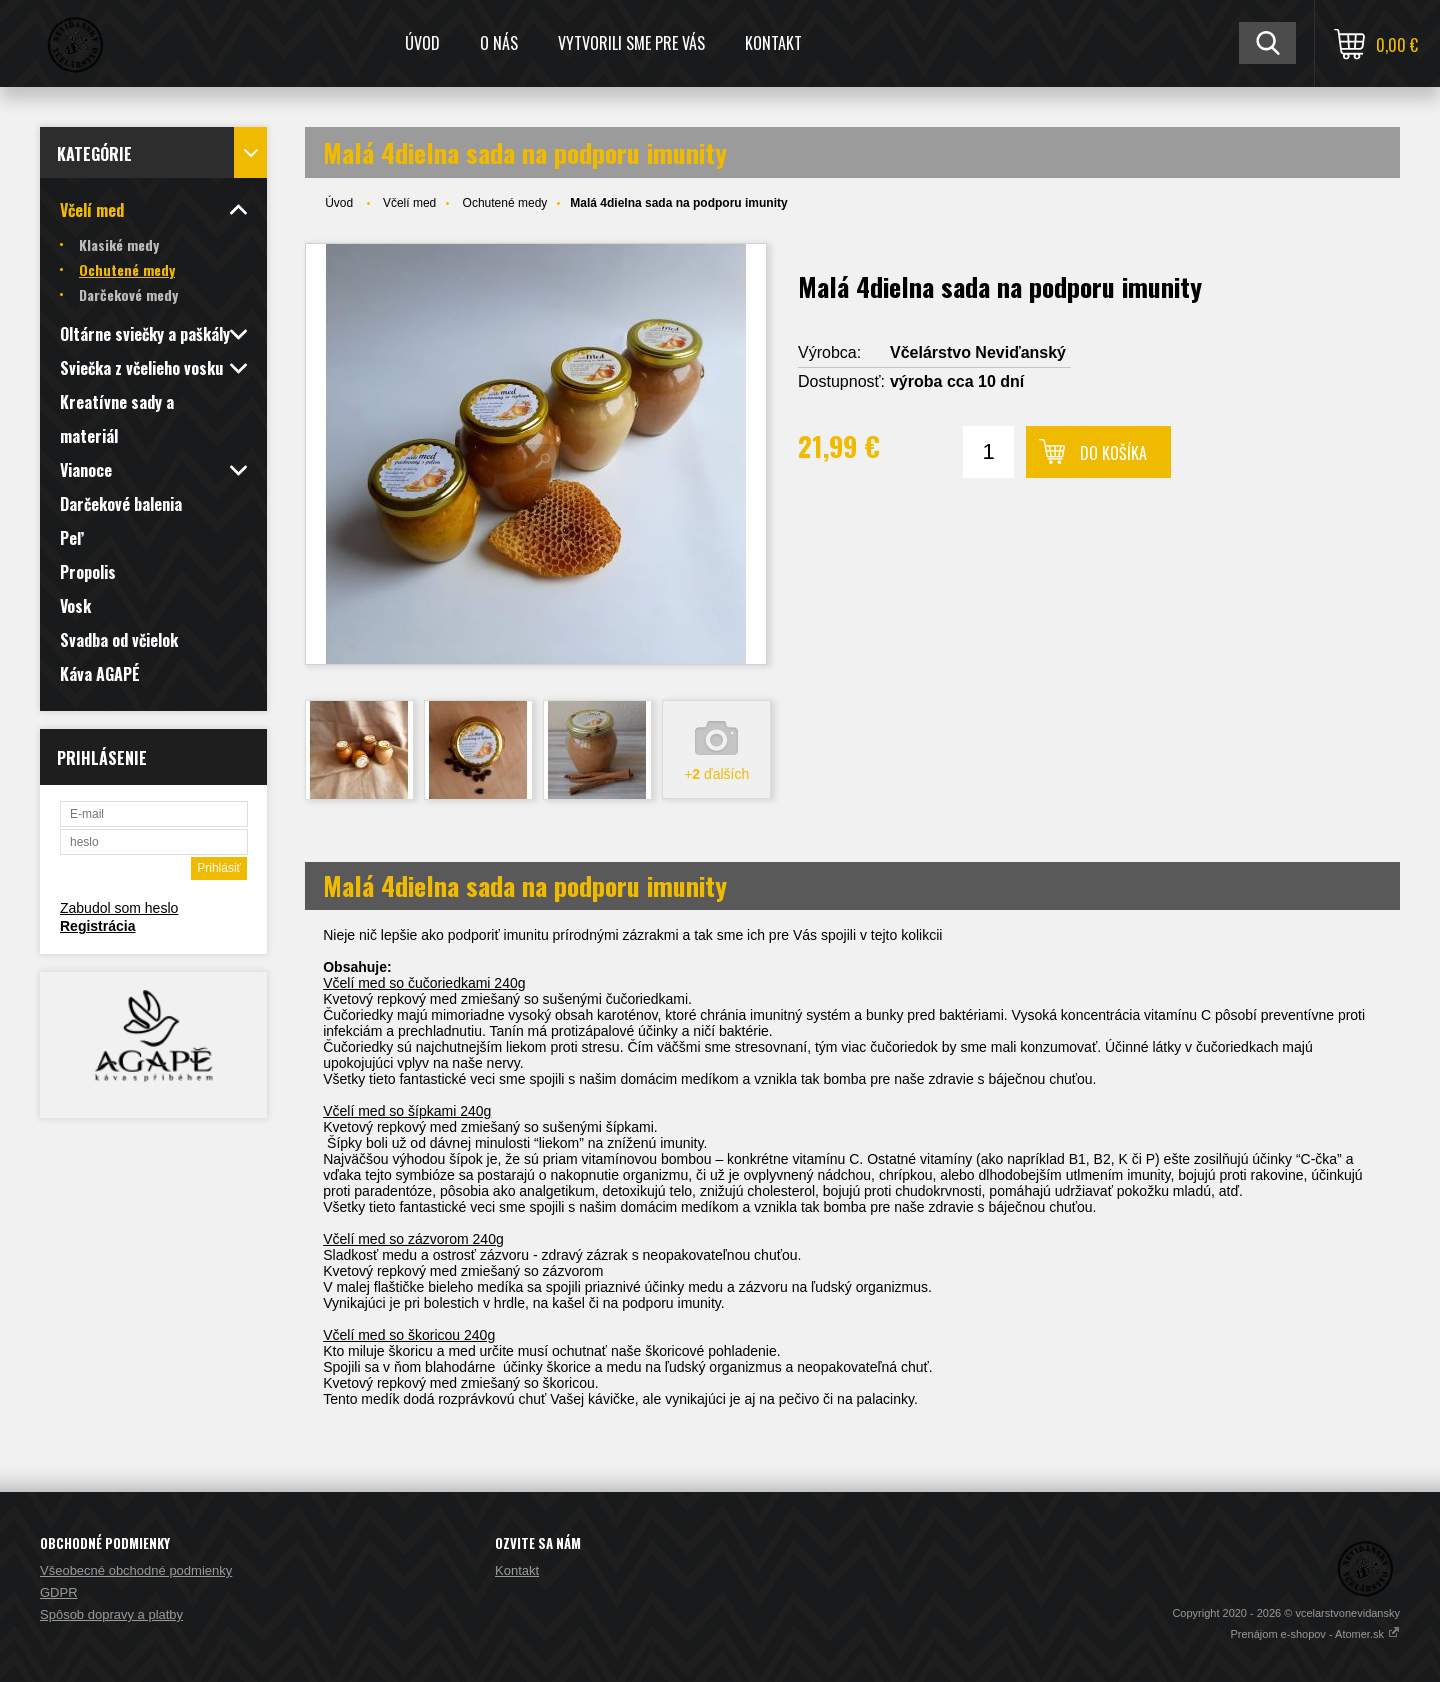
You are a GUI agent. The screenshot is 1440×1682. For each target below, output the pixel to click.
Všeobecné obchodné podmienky (136, 1570)
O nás (499, 43)
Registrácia (97, 926)
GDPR (59, 1592)
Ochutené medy (505, 203)
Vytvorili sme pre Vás (631, 43)
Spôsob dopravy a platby (111, 1614)
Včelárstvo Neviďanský (978, 352)
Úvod (422, 43)
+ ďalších (716, 774)
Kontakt (773, 43)
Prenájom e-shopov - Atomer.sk (1315, 1634)
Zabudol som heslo (119, 908)
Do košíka (1113, 453)
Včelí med (409, 203)
